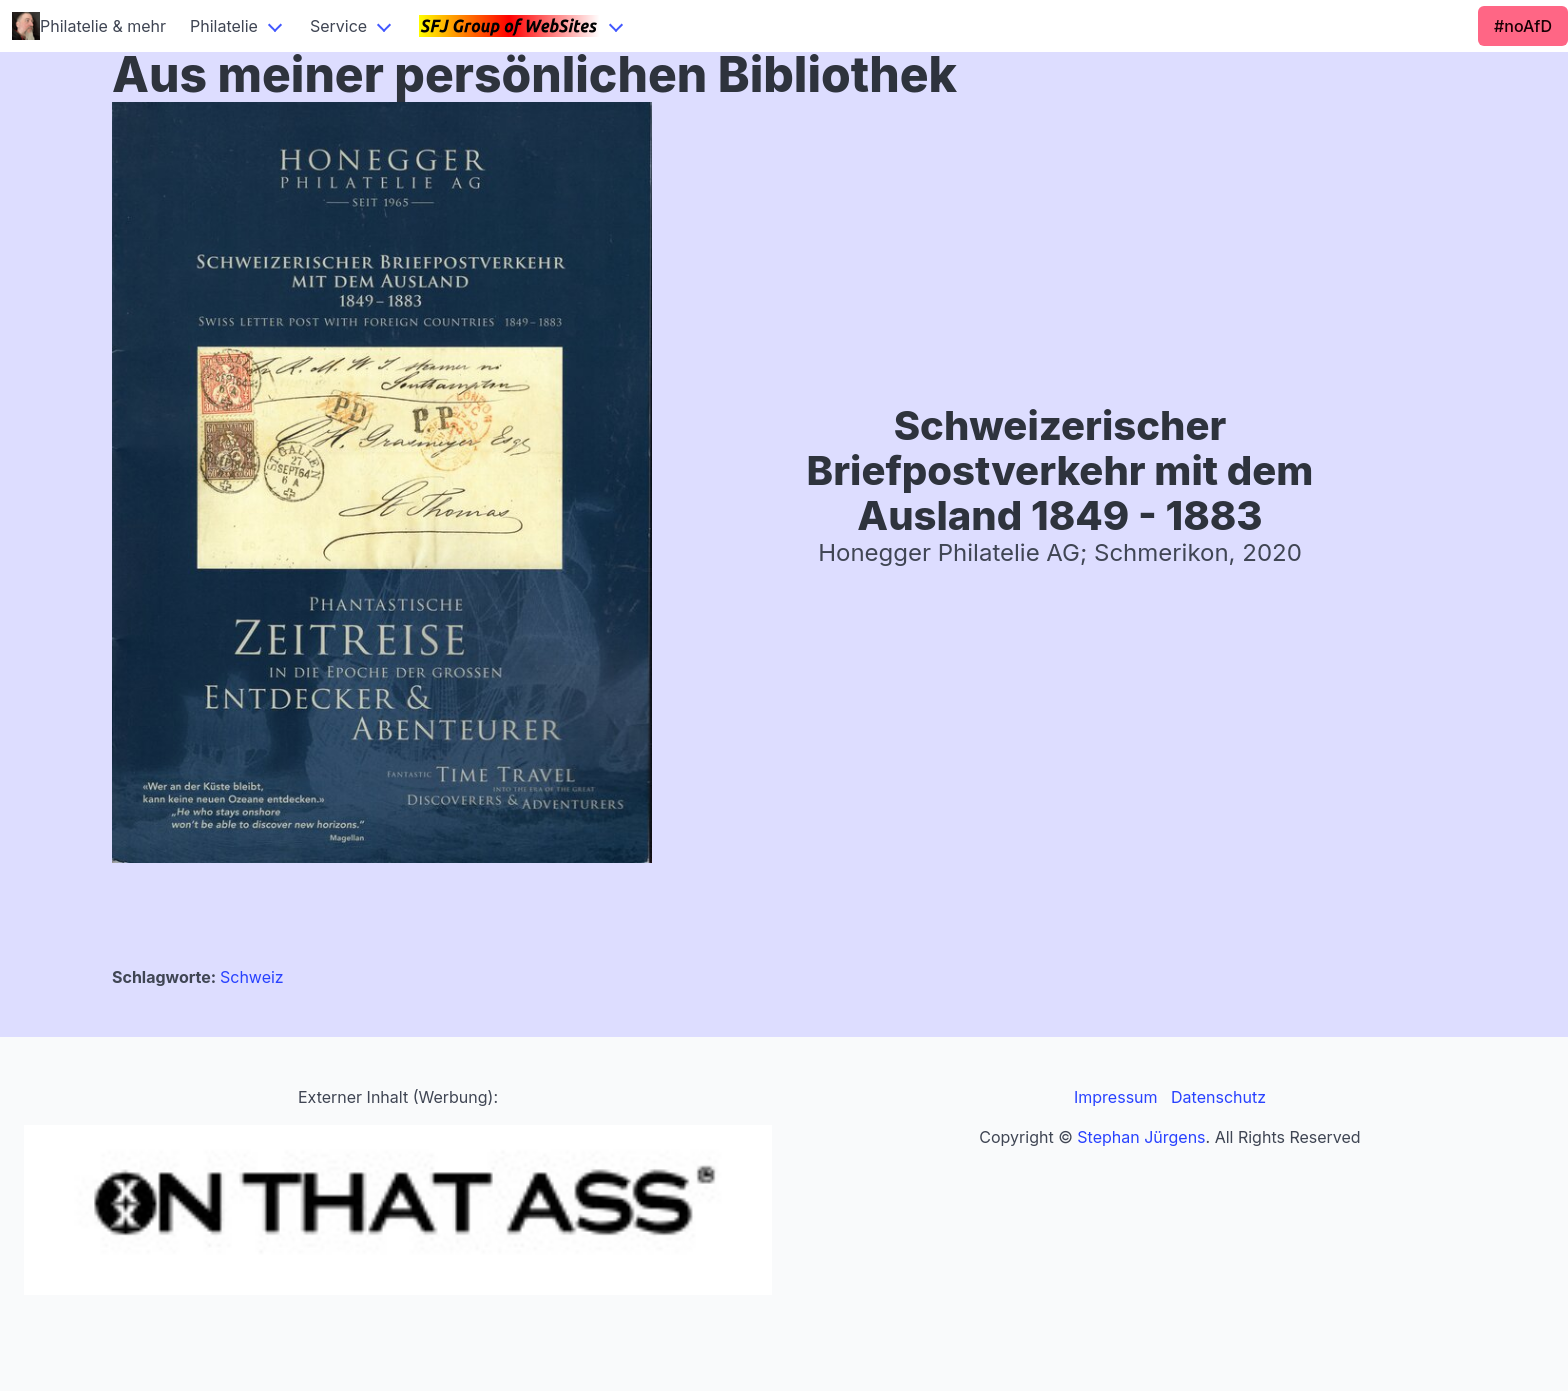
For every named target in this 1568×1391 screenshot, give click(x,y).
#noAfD (1523, 26)
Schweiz (252, 977)
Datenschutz (1218, 1097)
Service (338, 26)
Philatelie (224, 26)
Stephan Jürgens (1141, 1137)
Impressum (1116, 1097)
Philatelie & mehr (89, 26)
